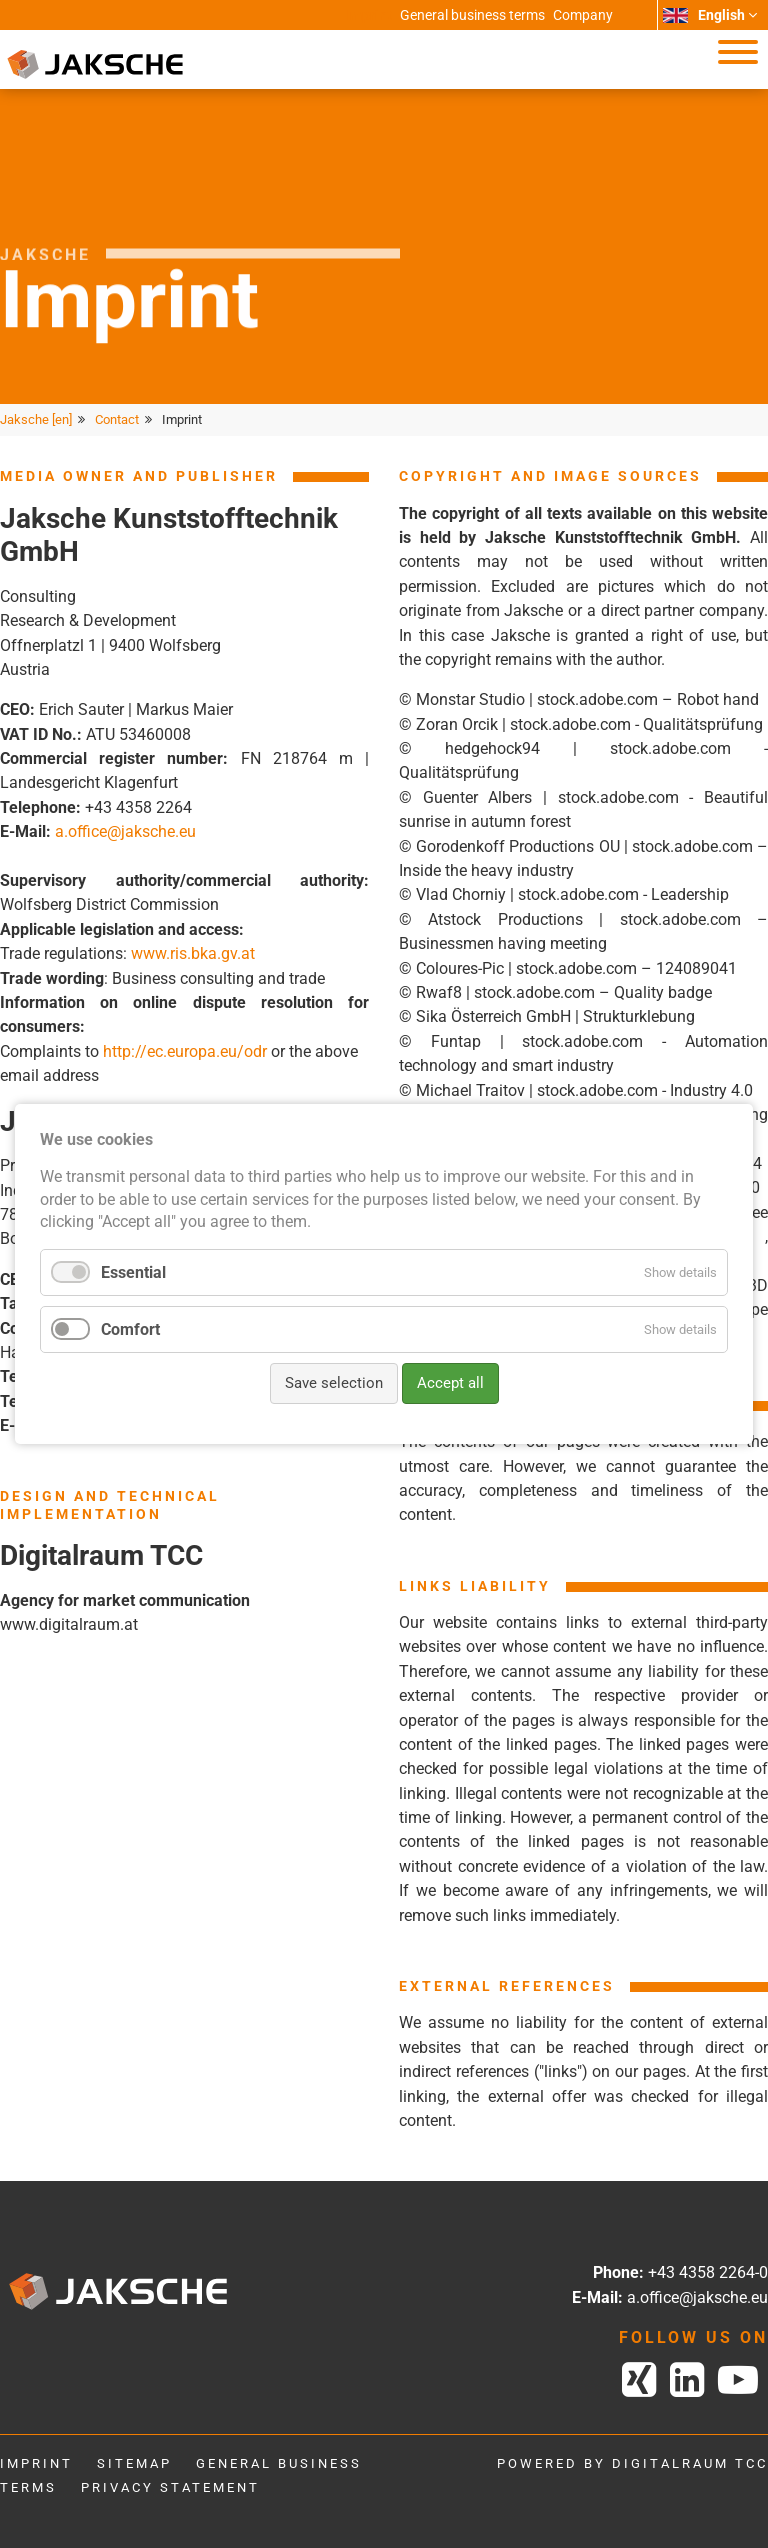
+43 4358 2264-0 (708, 2272)
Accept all (450, 1383)
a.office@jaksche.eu (125, 831)
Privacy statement (170, 2487)
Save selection (334, 1383)
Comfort (130, 1329)
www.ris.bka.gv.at (193, 953)
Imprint (36, 2463)
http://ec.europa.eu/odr (185, 1051)
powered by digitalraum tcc (632, 2463)
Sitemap (134, 2463)
